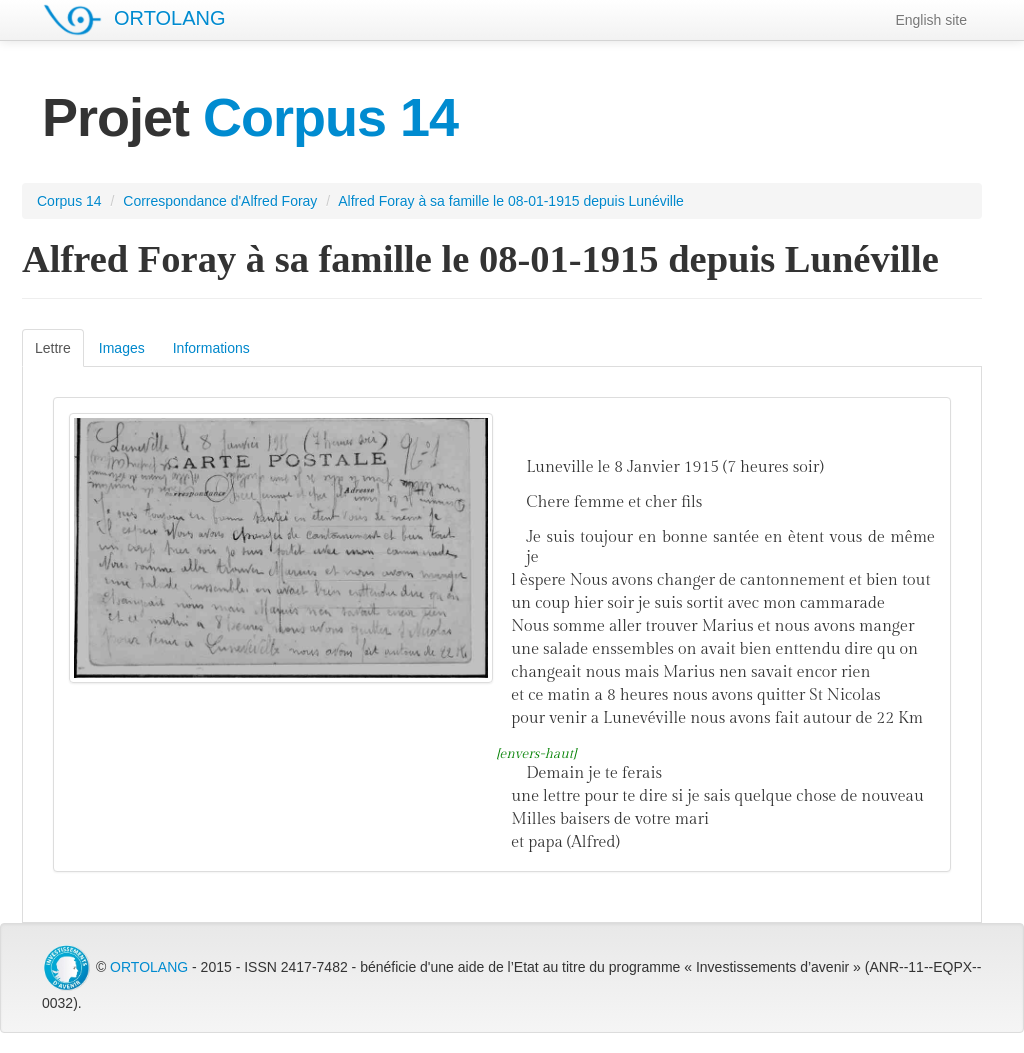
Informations (211, 348)
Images (122, 348)
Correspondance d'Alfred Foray (220, 201)
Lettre (53, 348)
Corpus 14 (69, 201)
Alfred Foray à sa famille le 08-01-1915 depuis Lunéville (511, 201)
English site (931, 20)
